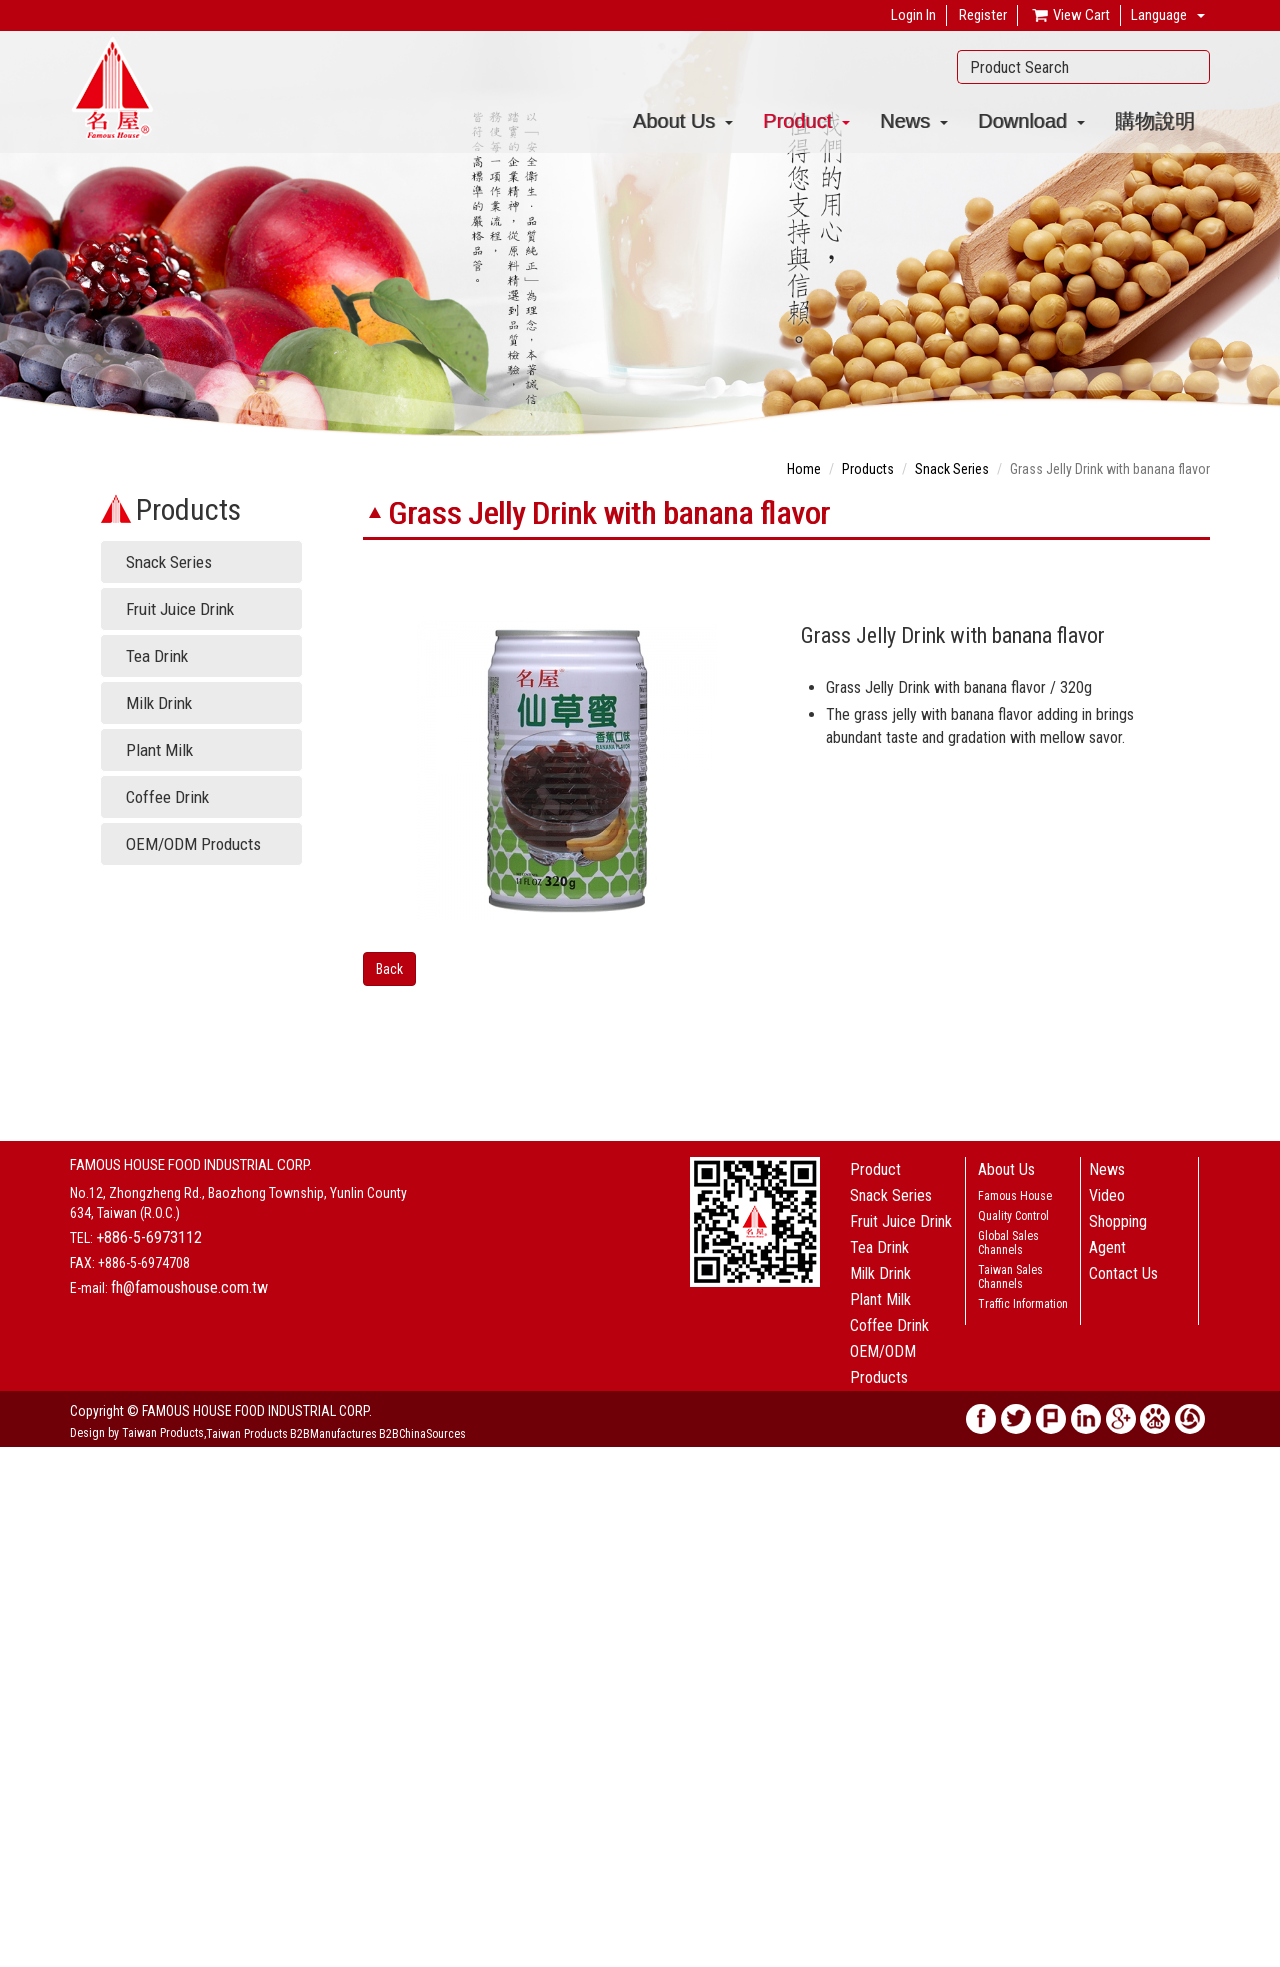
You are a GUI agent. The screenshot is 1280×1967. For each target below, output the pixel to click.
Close (16, 1457)
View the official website (146, 1637)
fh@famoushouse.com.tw (189, 1287)
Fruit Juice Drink (180, 609)
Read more (37, 1637)
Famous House (1015, 1196)
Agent (1107, 1247)
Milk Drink (159, 703)
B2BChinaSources (422, 1434)
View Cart (1070, 16)
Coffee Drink (167, 797)
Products (868, 469)
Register (983, 15)
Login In (913, 15)
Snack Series (169, 562)
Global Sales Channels (1008, 1243)
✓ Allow (24, 1497)
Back (389, 969)
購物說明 (1155, 121)
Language (1159, 15)
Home (804, 469)
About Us (683, 121)
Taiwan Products (247, 1434)
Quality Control (1013, 1216)
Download (1031, 121)
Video (1107, 1195)
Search (1189, 67)
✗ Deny (21, 1517)
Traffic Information (1023, 1304)
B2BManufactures (333, 1434)
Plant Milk (159, 750)
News (914, 121)
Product (806, 121)
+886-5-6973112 (149, 1237)
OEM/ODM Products (193, 844)
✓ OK (462, 1957)
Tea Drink (157, 656)
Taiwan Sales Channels (1010, 1277)
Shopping (1118, 1221)
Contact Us (1123, 1273)
